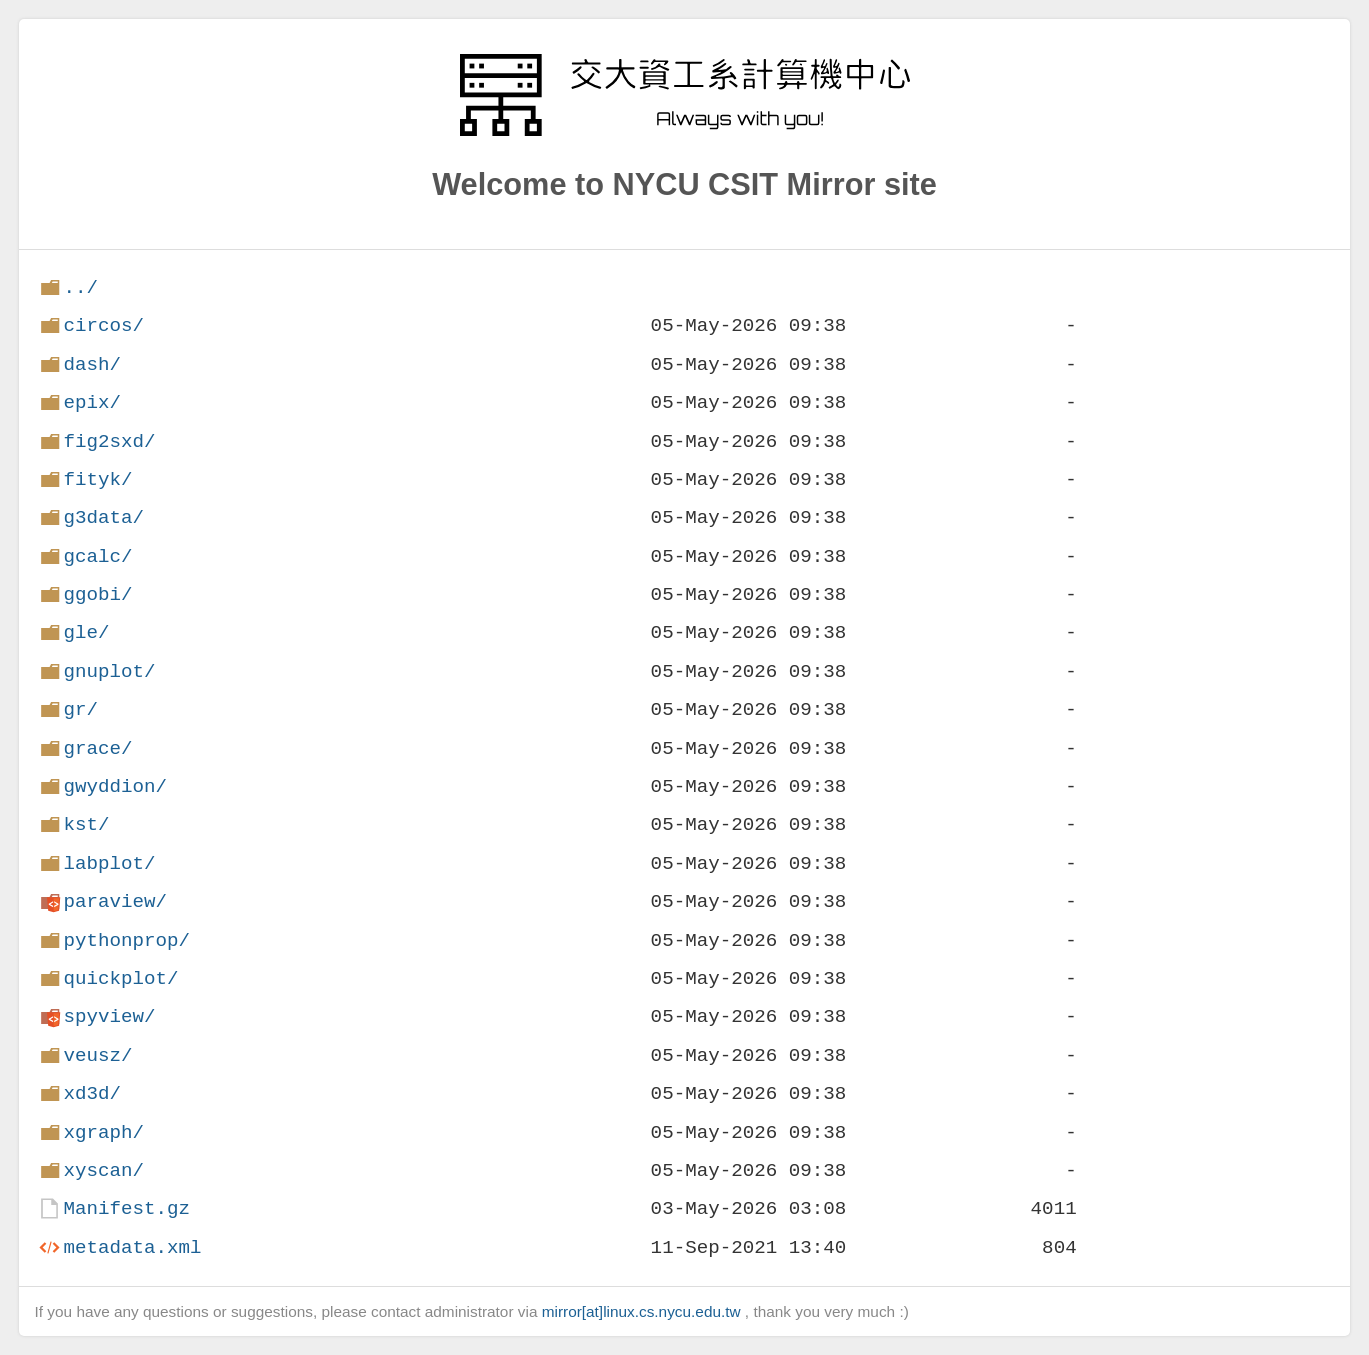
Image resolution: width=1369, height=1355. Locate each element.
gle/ (86, 632)
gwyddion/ (115, 786)
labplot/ (109, 863)
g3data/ (103, 517)
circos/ (103, 325)
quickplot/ (120, 978)
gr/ (80, 709)
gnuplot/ (109, 671)
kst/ (86, 824)
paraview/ (115, 901)
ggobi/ (97, 594)
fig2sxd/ (109, 441)
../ (80, 287)
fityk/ (97, 479)
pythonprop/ (126, 940)
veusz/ (97, 1055)
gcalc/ (97, 556)
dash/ (92, 364)
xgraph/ (103, 1132)
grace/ (97, 748)
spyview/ (109, 1016)
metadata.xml (132, 1247)
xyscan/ (103, 1170)
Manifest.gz (126, 1208)
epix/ (92, 402)
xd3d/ (92, 1093)
